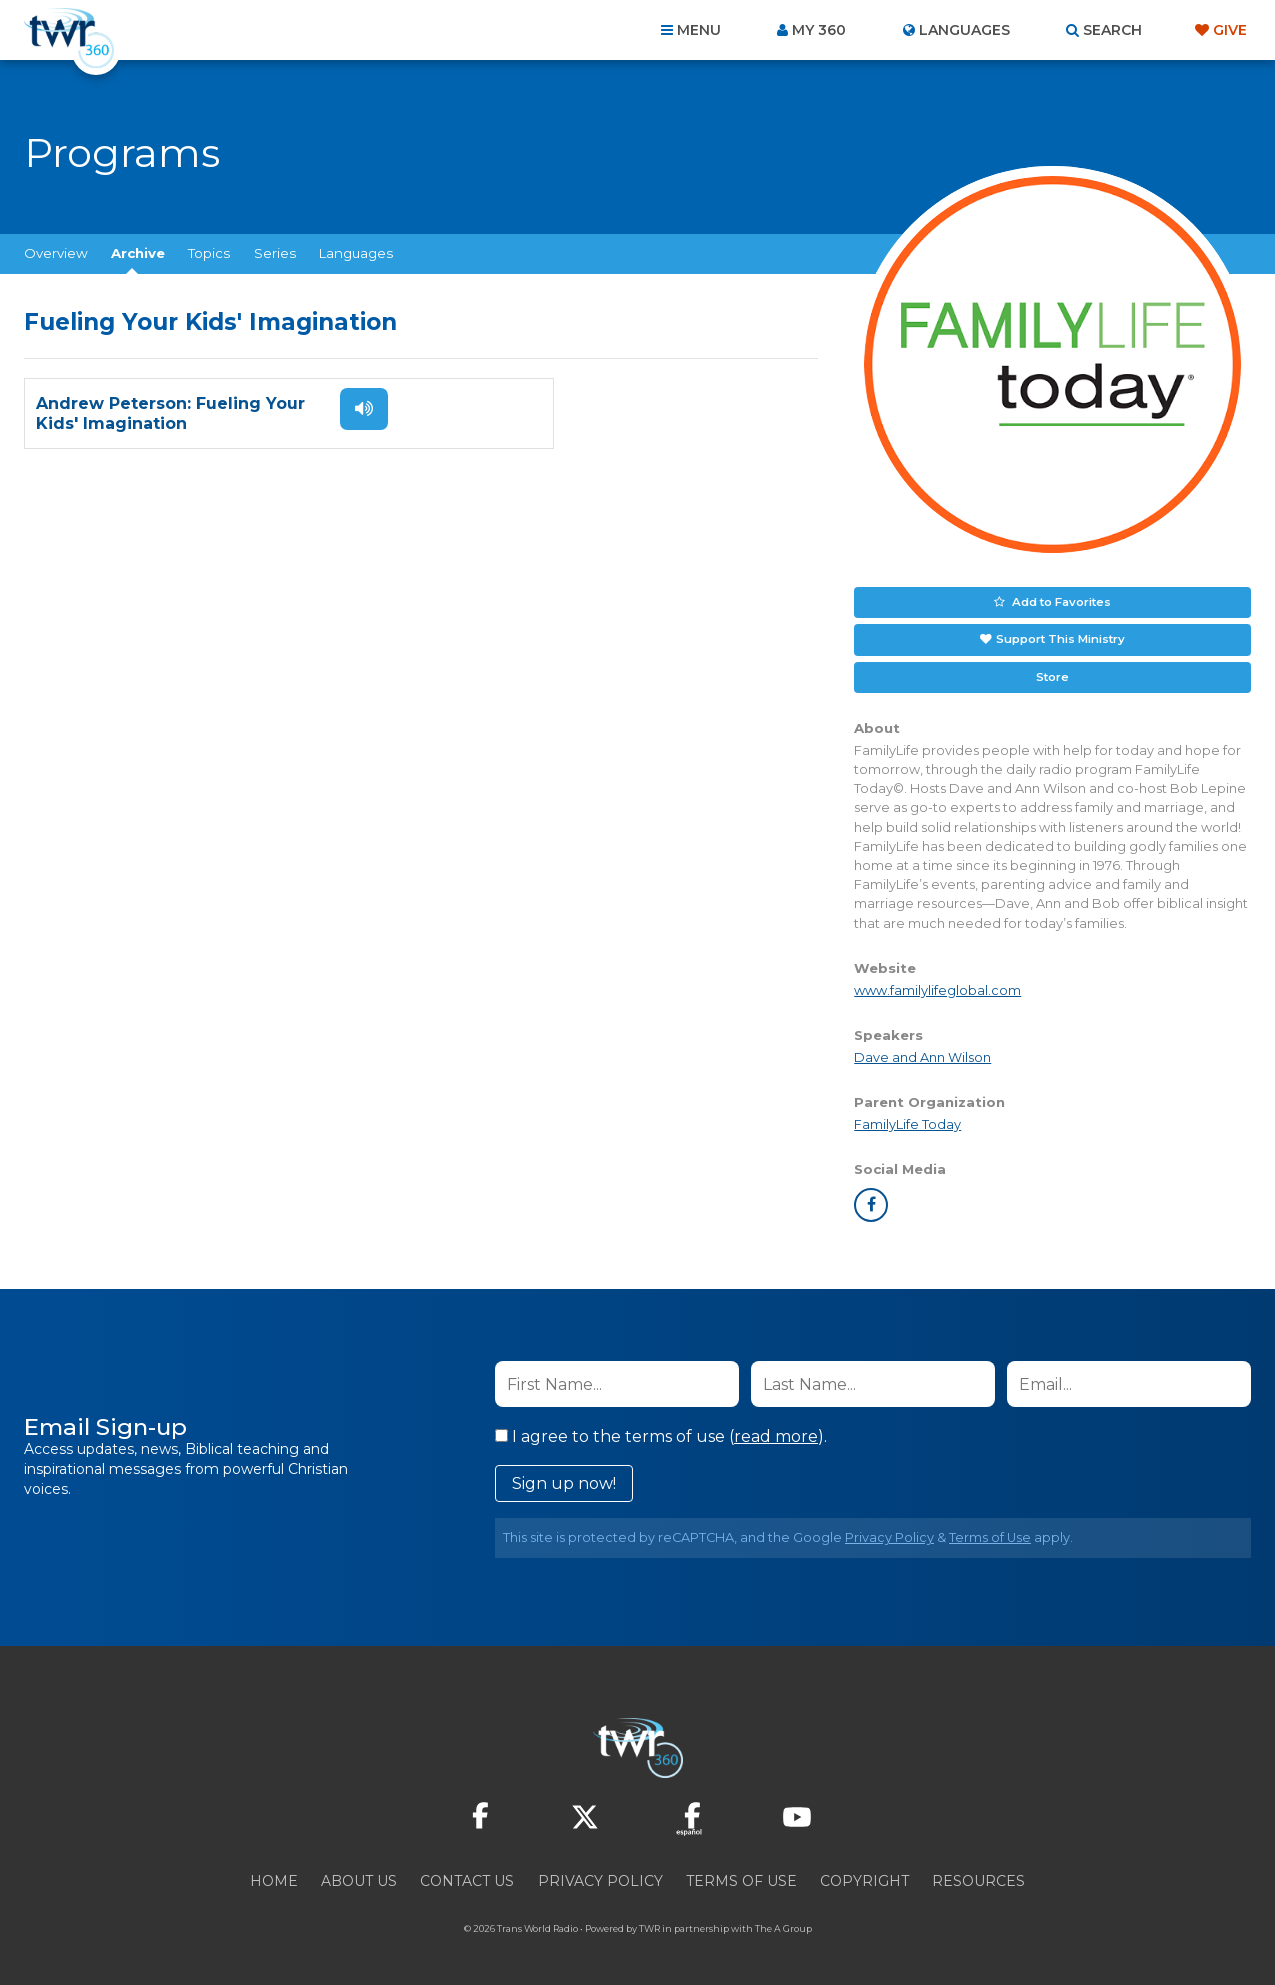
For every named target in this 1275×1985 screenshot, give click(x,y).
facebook (871, 1201)
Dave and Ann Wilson (922, 1053)
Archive (138, 253)
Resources (978, 1877)
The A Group (783, 1924)
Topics (209, 253)
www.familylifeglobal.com (937, 986)
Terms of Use (990, 1533)
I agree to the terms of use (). (661, 1432)
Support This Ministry (1059, 637)
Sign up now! (564, 1479)
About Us (359, 1877)
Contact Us (467, 1877)
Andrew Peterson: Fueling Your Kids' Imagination (170, 413)
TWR (649, 1924)
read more (776, 1432)
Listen (352, 409)
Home (274, 1877)
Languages (356, 253)
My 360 (819, 30)
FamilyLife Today (907, 1120)
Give (1230, 30)
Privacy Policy (889, 1533)
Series (275, 253)
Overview (56, 253)
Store (1053, 673)
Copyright (864, 1877)
